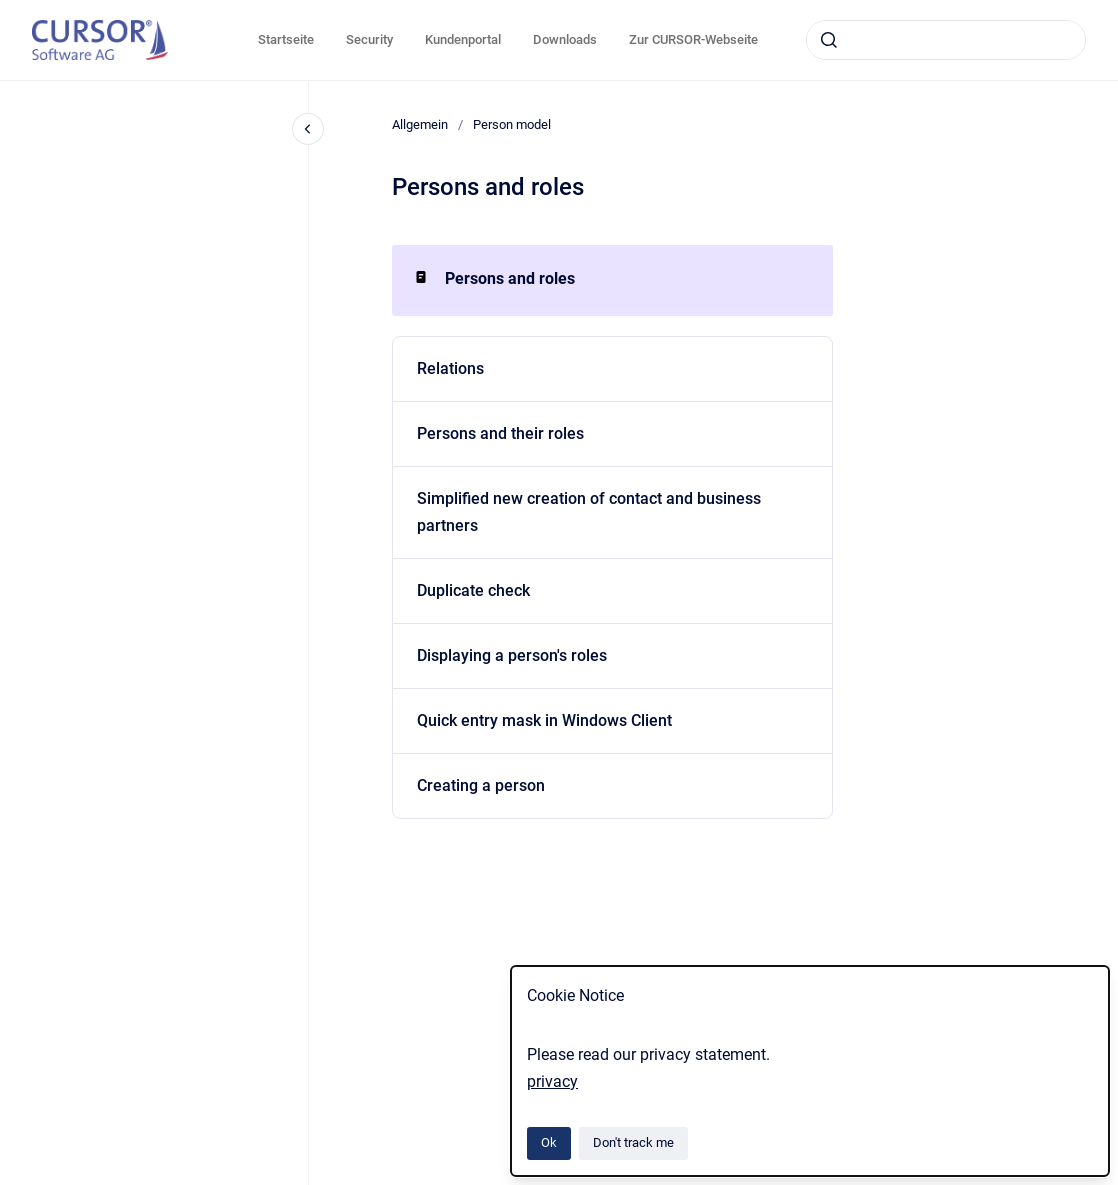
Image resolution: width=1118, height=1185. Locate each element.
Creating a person (481, 785)
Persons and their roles (500, 433)
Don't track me (633, 1142)
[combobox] (946, 40)
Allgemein (420, 124)
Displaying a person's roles (512, 655)
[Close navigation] (308, 129)
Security (369, 39)
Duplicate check (473, 590)
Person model (512, 124)
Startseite (286, 39)
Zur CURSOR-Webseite (693, 39)
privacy (552, 1081)
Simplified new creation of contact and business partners (589, 512)
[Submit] (829, 40)
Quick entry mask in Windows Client (544, 720)
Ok (549, 1142)
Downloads (565, 39)
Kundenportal (463, 39)
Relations (450, 368)
